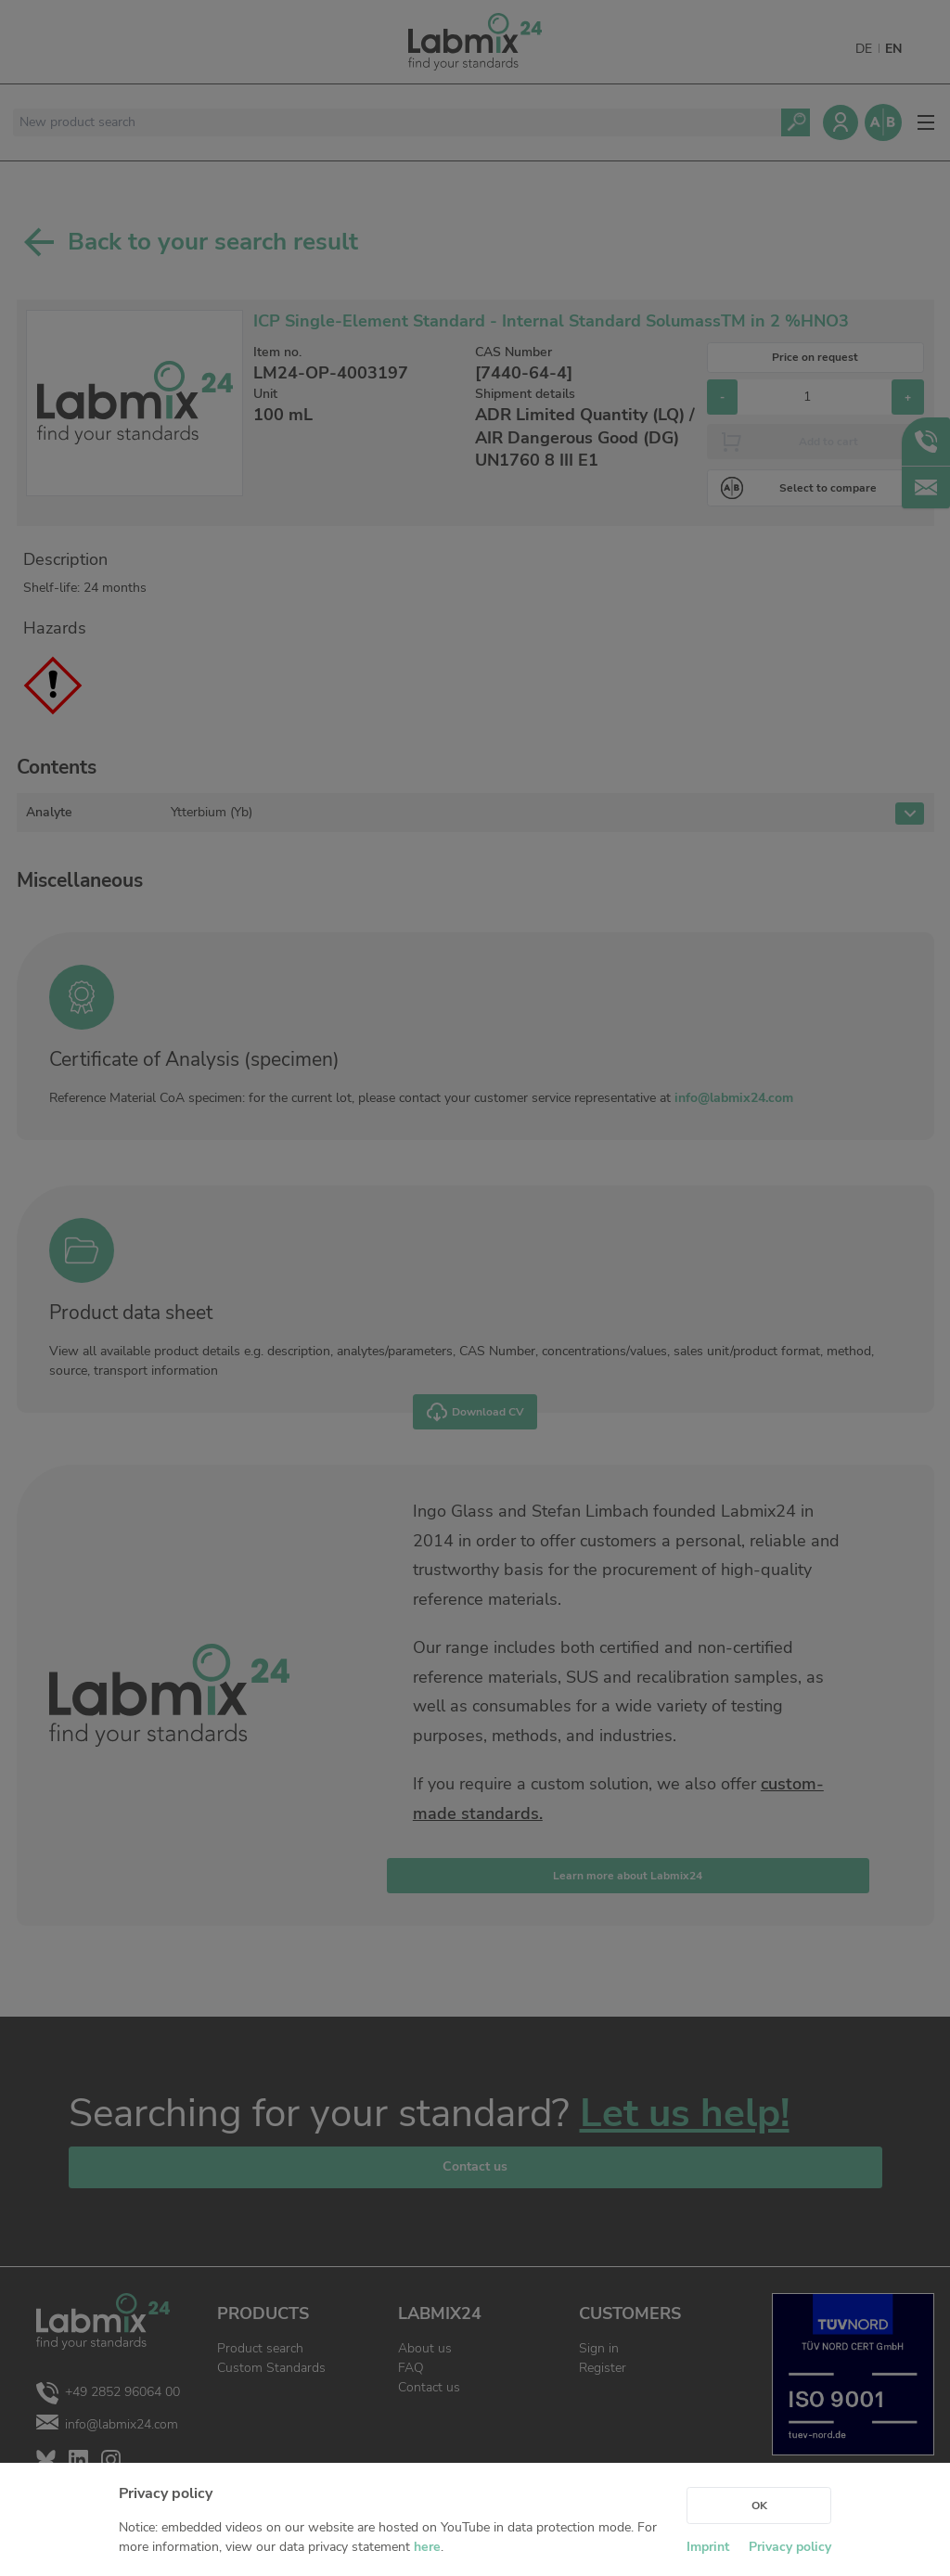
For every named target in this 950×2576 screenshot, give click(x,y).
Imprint (708, 2547)
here (427, 2547)
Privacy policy (790, 2547)
